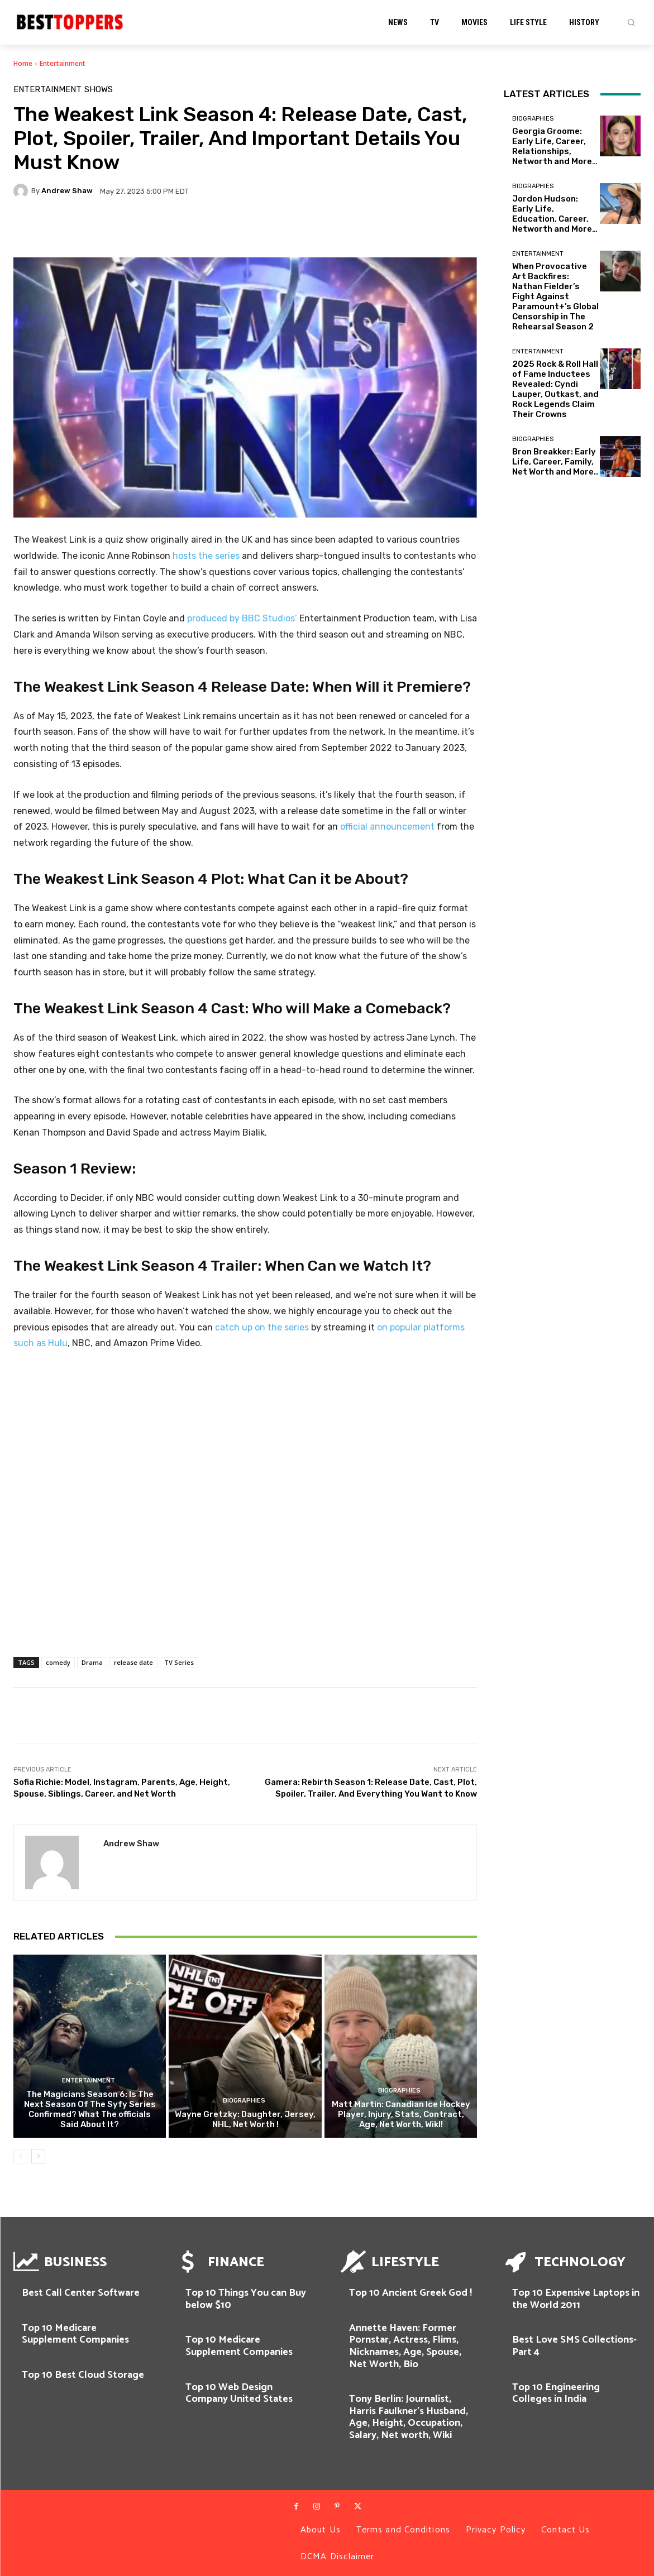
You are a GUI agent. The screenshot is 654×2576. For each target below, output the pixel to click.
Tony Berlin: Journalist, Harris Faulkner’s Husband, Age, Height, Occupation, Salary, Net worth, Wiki (408, 2417)
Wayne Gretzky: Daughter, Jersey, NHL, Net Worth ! (245, 2119)
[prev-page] (20, 2156)
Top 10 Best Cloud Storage (83, 2375)
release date (133, 1662)
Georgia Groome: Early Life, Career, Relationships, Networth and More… (555, 146)
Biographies (244, 2101)
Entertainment (62, 63)
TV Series (179, 1662)
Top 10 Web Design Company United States (239, 2393)
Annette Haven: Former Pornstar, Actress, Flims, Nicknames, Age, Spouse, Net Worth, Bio (405, 2346)
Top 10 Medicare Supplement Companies (75, 2334)
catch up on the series (262, 1327)
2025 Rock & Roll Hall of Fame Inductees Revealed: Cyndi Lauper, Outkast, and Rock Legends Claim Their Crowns (555, 389)
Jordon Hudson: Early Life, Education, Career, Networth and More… (555, 214)
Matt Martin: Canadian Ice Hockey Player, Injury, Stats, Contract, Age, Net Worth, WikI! (401, 2114)
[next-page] (38, 2156)
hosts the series (206, 555)
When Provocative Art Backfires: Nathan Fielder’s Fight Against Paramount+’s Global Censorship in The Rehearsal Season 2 (555, 296)
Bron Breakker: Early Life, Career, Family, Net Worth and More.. (555, 462)
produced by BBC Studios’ (242, 618)
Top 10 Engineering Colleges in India (556, 2393)
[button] (631, 22)
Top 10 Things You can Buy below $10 (245, 2299)
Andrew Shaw (67, 190)
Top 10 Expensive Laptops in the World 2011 (575, 2299)
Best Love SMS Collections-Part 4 (574, 2345)
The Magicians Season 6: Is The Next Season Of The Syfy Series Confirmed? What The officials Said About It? (90, 2109)
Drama (92, 1662)
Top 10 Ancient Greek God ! (410, 2293)
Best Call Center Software (81, 2293)
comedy (58, 1662)
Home (22, 63)
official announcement (387, 826)
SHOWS (98, 89)
